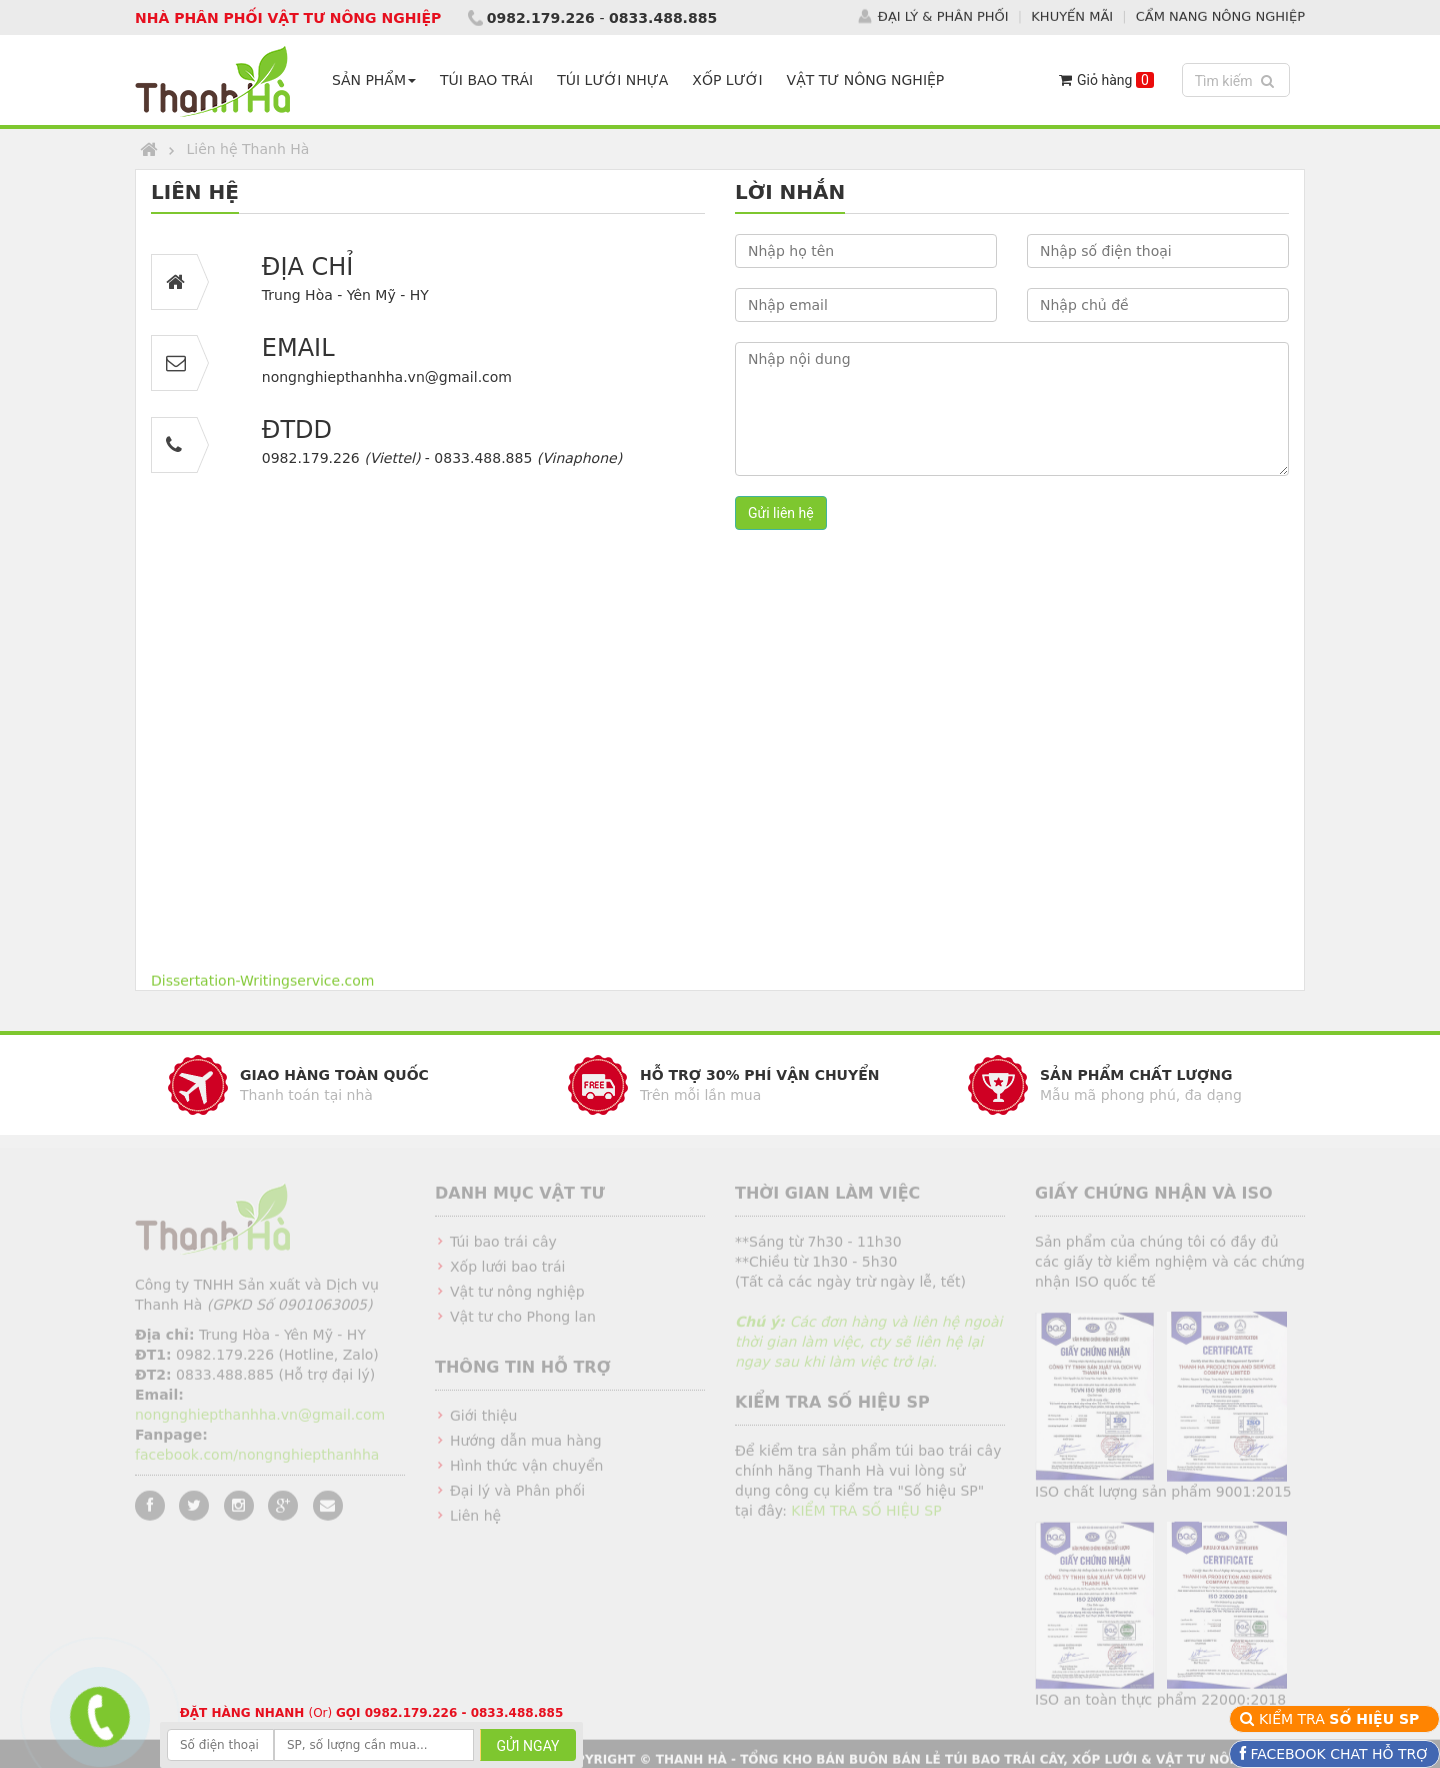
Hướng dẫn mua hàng (526, 1447)
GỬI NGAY (528, 1746)
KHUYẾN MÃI (1072, 15)
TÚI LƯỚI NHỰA (612, 80)
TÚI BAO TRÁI (486, 80)
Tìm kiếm (1238, 79)
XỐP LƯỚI (727, 80)
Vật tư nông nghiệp (517, 1298)
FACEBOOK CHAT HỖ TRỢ (1337, 1754)
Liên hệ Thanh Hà (247, 149)
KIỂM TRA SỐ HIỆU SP (866, 1517)
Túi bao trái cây (503, 1248)
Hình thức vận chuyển (526, 1472)
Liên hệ (475, 1522)
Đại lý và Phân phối (517, 1497)
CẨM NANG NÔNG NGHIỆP (1220, 15)
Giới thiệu (483, 1422)
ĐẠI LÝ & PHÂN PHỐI (943, 15)
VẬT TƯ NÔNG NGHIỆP (866, 80)
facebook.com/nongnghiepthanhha (257, 1461)
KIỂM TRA (1341, 1719)
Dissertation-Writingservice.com (263, 983)
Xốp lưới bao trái (507, 1273)
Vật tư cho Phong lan (523, 1323)
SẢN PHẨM (374, 80)
